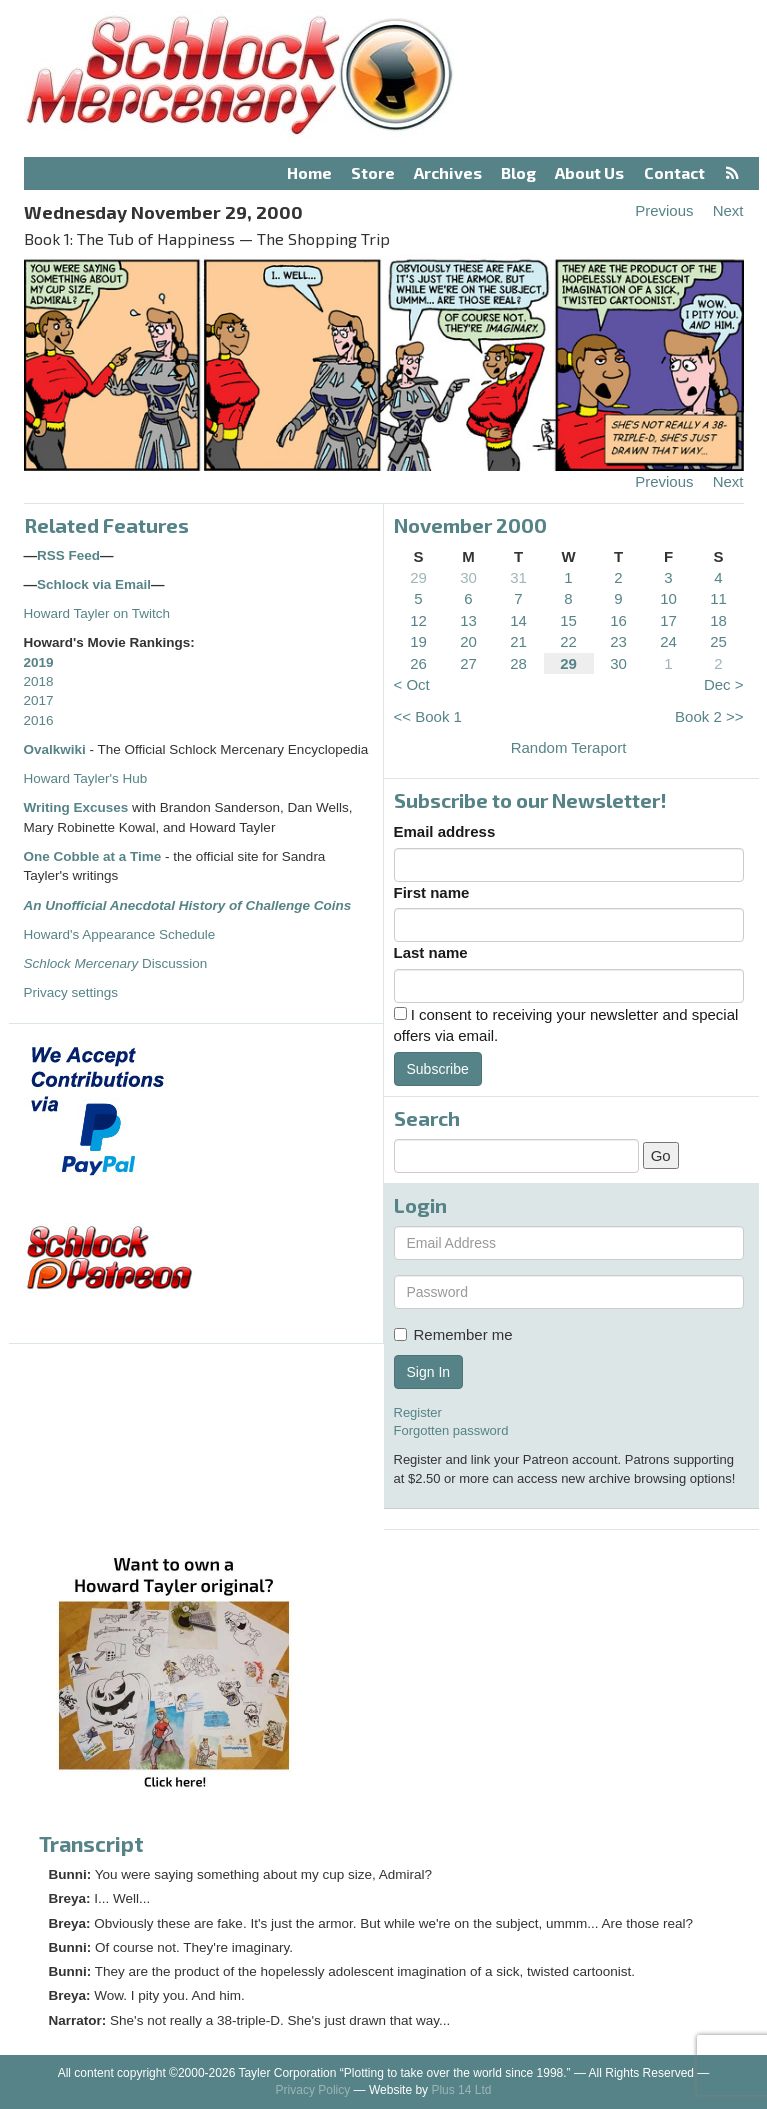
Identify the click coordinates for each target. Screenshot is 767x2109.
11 (718, 598)
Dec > (724, 684)
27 (468, 663)
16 (618, 620)
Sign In (429, 1372)
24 (668, 641)
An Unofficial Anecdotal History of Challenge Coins (188, 905)
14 (518, 620)
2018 (39, 681)
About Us (589, 172)
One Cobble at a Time (93, 856)
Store (373, 172)
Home (309, 172)
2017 (39, 700)
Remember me (453, 1334)
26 (418, 663)
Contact (674, 172)
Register (418, 1412)
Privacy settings (71, 992)
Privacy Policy (313, 2090)
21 (518, 641)
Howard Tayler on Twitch (97, 613)
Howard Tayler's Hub (86, 778)
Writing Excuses (76, 807)
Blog (518, 172)
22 (568, 641)
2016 (39, 720)
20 (468, 641)
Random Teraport (569, 747)
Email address (445, 831)
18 (718, 620)
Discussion (116, 963)
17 (668, 620)
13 (468, 620)
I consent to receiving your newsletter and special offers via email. (566, 1025)
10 (668, 598)
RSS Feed (68, 555)
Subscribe (438, 1069)
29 (418, 577)
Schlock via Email (94, 584)
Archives (448, 172)
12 (418, 620)
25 (718, 641)
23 (618, 641)
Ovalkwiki (57, 749)
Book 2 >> (709, 716)
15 (568, 620)
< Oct (412, 684)
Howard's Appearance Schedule (120, 934)
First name (432, 892)
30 (468, 577)
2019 (39, 662)
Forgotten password (451, 1430)
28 (518, 663)
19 (418, 641)
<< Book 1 (428, 716)
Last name (431, 952)
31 (518, 577)
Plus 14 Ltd (461, 2090)
